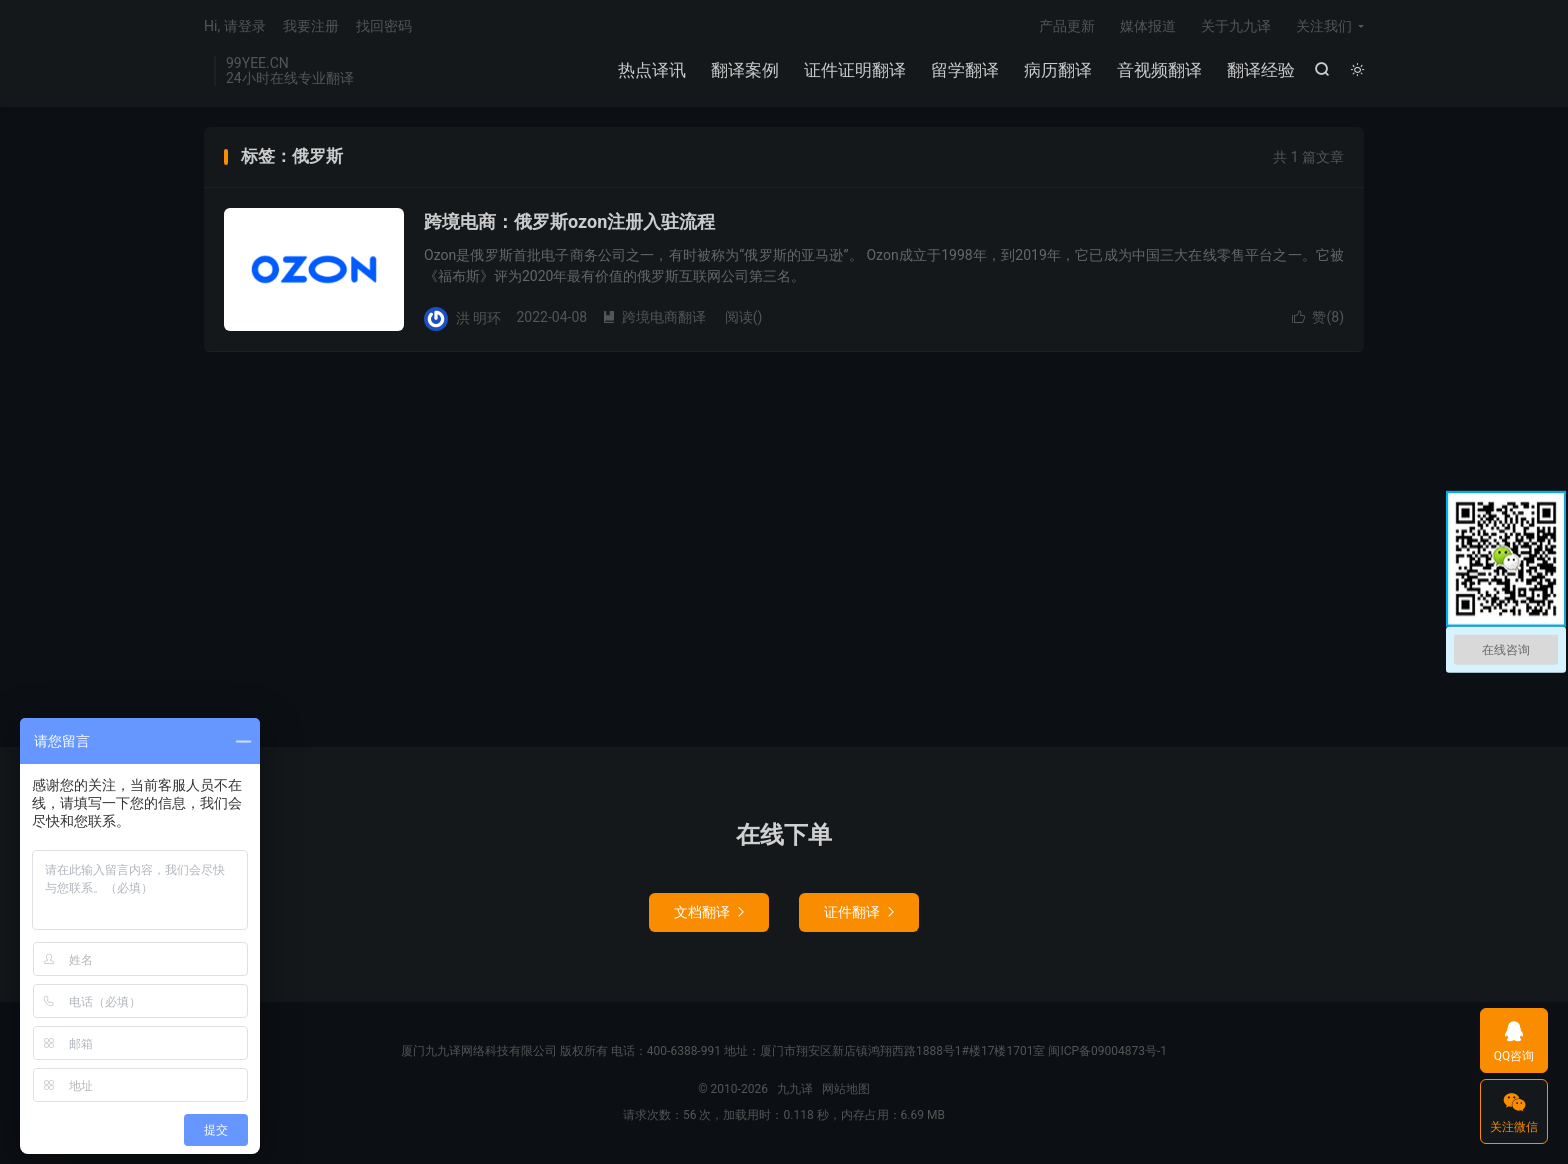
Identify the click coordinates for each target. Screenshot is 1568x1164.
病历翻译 (1058, 70)
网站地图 (846, 1089)
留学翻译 (965, 70)
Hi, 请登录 (235, 26)
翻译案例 (745, 70)
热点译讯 (652, 70)
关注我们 (1324, 26)
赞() (1318, 317)
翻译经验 (1261, 70)
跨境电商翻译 (654, 317)
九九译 (795, 1089)
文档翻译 (709, 912)
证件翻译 (859, 912)
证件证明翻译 (855, 70)
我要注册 (311, 26)
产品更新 (1067, 26)
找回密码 (384, 26)
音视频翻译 (1159, 70)
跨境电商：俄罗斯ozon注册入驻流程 (569, 221)
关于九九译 (1236, 26)
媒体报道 (1148, 26)
